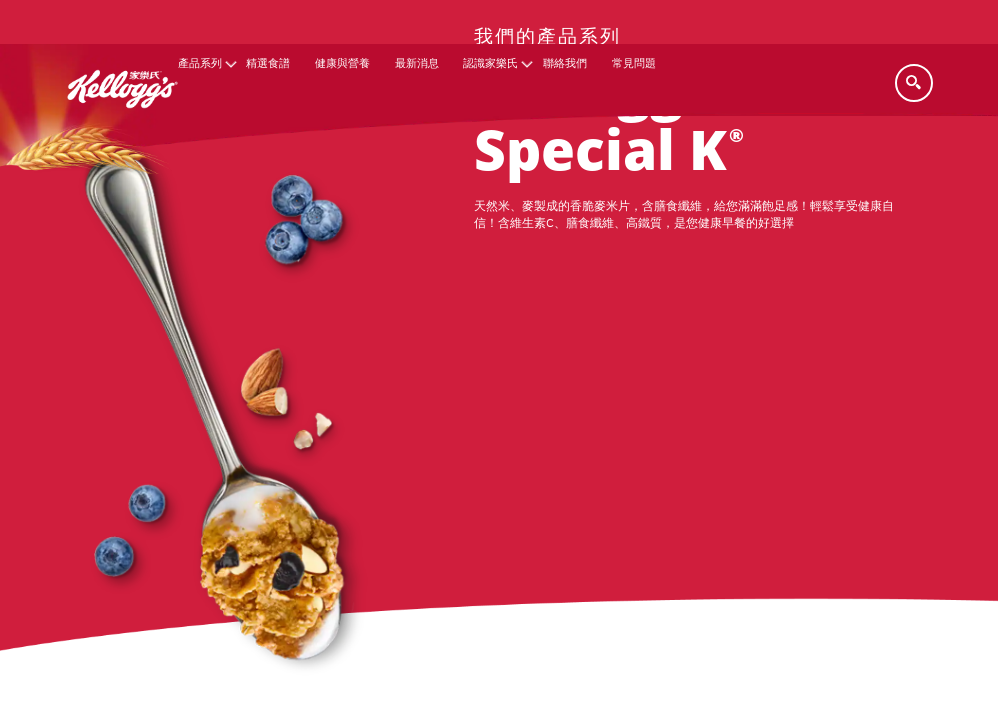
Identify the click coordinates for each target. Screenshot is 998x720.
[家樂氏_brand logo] (122, 121)
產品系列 (200, 63)
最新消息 (417, 63)
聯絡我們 (565, 63)
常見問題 (634, 63)
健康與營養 (342, 63)
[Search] (914, 83)
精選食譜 (268, 63)
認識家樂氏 (490, 63)
